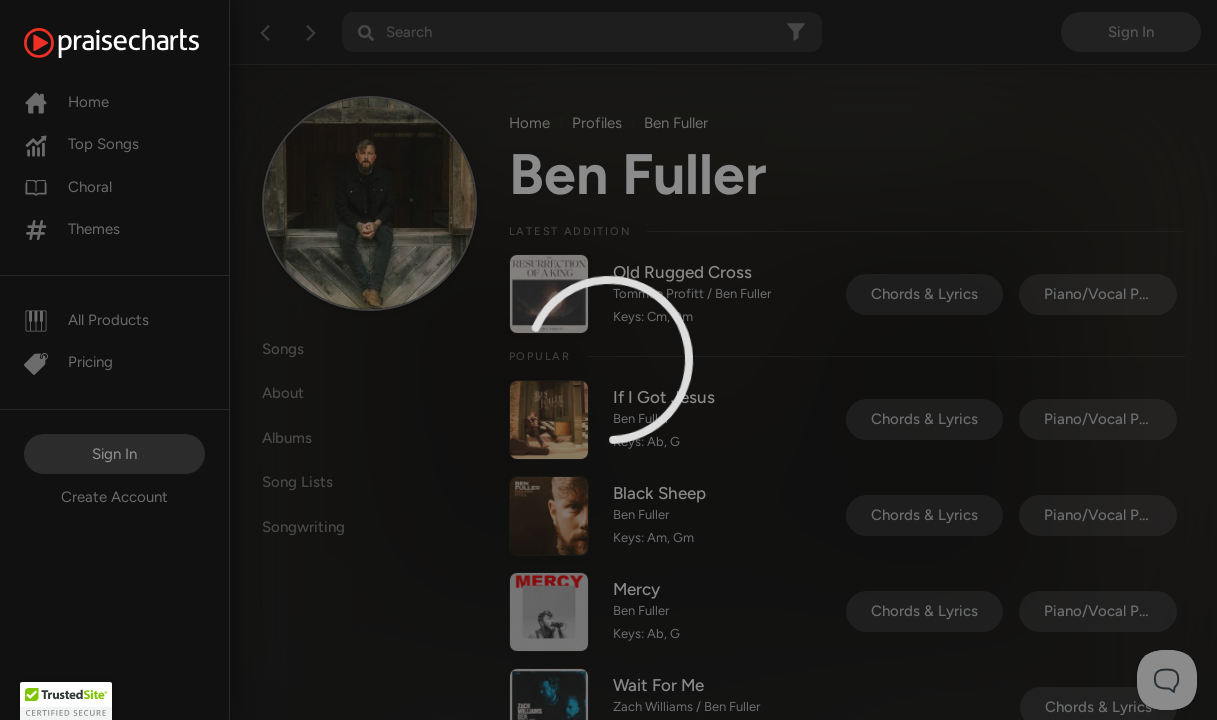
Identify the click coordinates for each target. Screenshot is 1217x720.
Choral (68, 187)
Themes (72, 229)
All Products (86, 320)
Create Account (114, 497)
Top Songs (81, 144)
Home (66, 102)
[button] (66, 701)
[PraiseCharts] (136, 43)
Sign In (114, 454)
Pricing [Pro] (68, 362)
